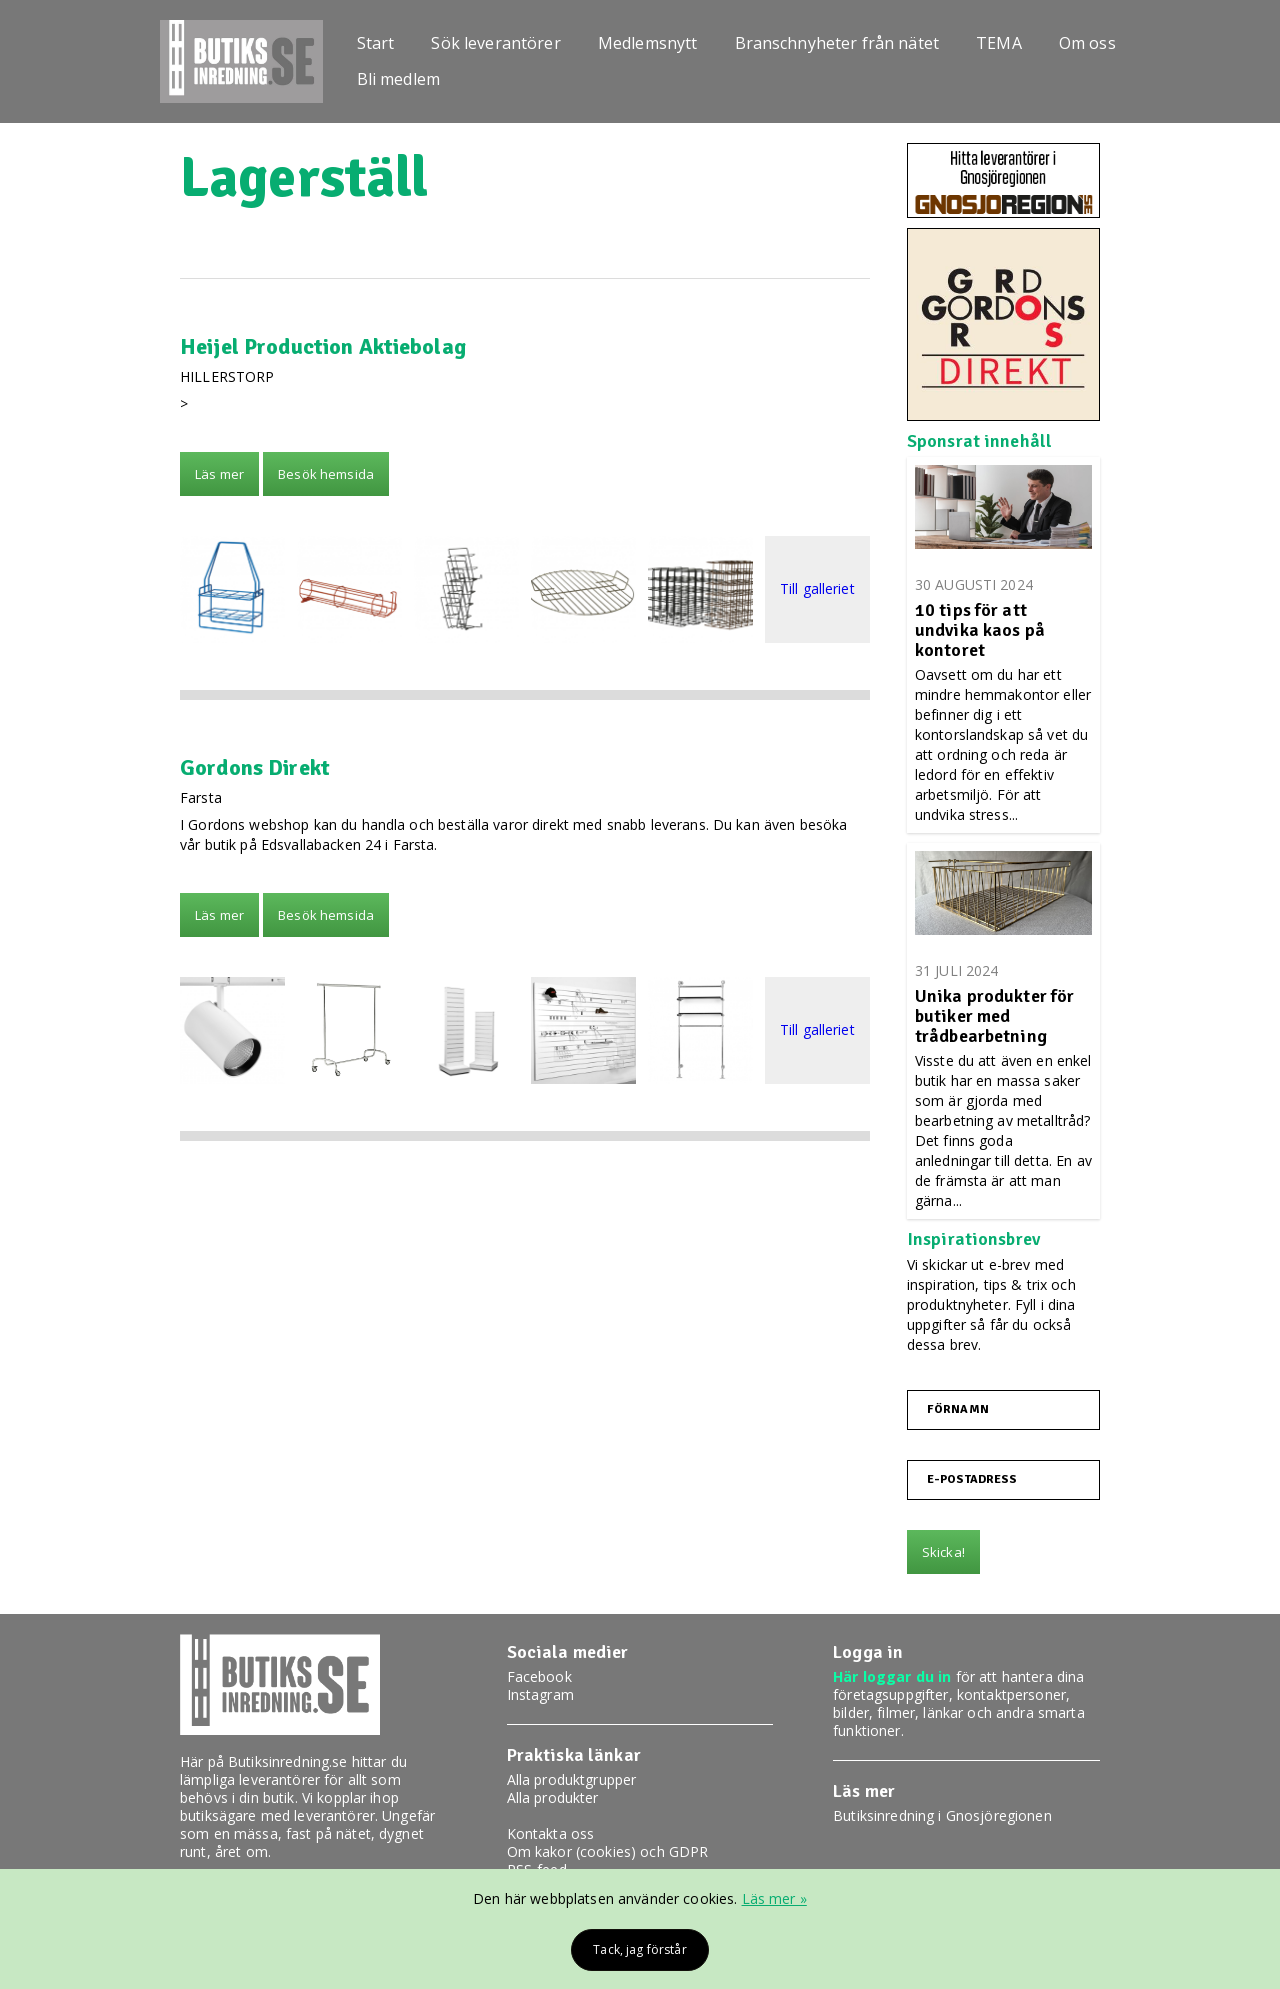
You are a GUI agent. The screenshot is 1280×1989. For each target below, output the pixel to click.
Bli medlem (398, 79)
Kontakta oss (551, 1833)
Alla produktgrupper (572, 1779)
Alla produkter (553, 1797)
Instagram (540, 1694)
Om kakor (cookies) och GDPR (608, 1851)
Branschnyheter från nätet (837, 43)
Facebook (539, 1676)
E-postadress (972, 1480)
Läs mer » (774, 1898)
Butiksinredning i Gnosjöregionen (942, 1815)
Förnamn (958, 1410)
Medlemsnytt (648, 43)
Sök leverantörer (495, 43)
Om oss (1087, 43)
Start (376, 43)
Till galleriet (817, 589)
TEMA (999, 43)
